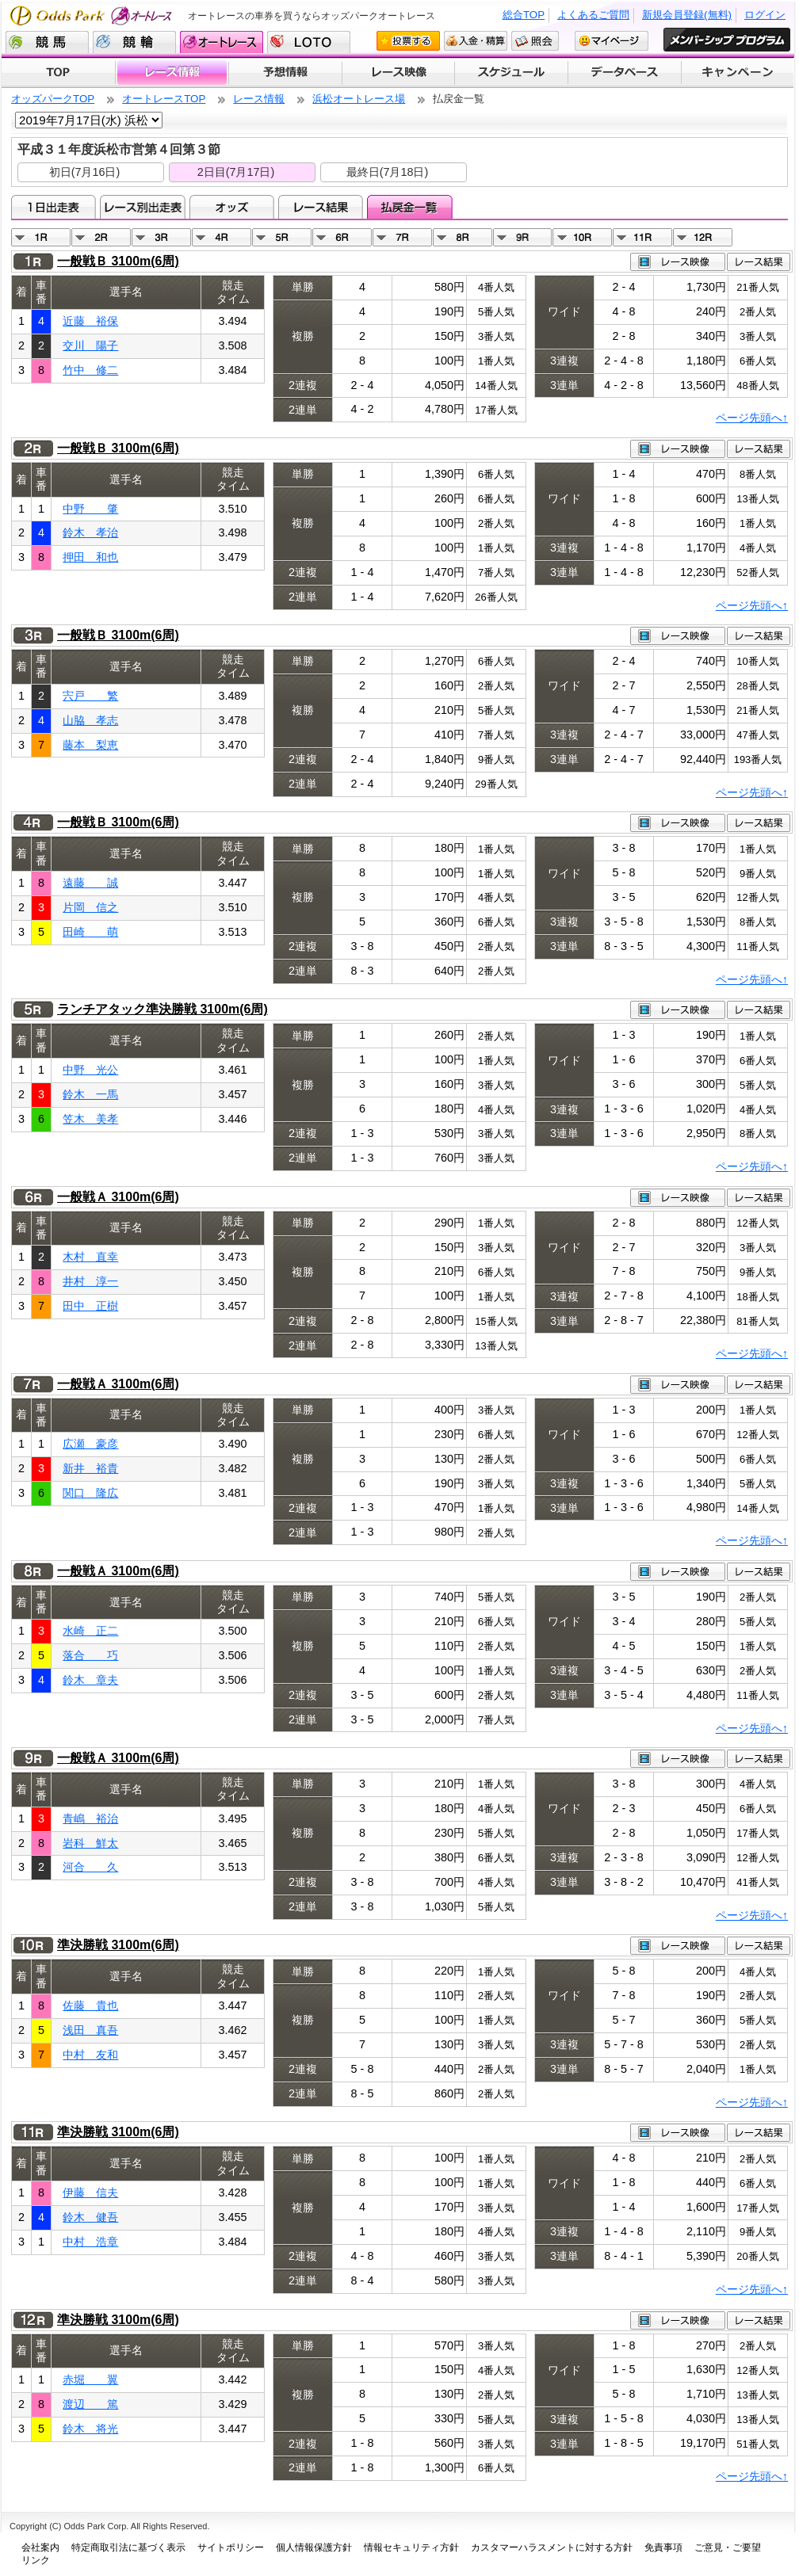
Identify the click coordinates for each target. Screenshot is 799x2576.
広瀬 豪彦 (90, 1443)
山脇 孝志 (90, 720)
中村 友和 (90, 2054)
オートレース (221, 42)
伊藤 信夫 (90, 2192)
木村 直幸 (90, 1256)
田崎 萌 (90, 931)
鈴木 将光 (90, 2428)
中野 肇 (90, 508)
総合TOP (524, 15)
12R (702, 237)
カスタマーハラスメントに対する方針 (552, 2547)
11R (642, 237)
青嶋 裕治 (90, 1818)
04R (221, 237)
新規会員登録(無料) (687, 15)
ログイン (765, 15)
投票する (408, 41)
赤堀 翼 (90, 2379)
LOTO (308, 42)
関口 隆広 (90, 1492)
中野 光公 (90, 1069)
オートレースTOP (163, 99)
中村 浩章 (90, 2241)
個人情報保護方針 (314, 2547)
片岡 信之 (90, 907)
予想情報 (285, 73)
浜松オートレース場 (358, 99)
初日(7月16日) (84, 172)
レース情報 (171, 73)
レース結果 (320, 207)
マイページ (611, 41)
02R (101, 237)
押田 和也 (90, 557)
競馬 (47, 42)
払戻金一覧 (409, 207)
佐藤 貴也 (90, 2005)
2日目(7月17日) (236, 172)
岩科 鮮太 (90, 1843)
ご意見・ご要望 (727, 2547)
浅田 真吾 (90, 2030)
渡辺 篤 (90, 2404)
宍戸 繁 (90, 695)
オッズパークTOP (52, 99)
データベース (625, 73)
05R (282, 237)
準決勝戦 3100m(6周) (118, 1945)
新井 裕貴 (90, 1468)
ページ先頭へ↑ (752, 417)
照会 (535, 41)
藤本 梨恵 (90, 744)
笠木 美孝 (90, 1118)
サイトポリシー (230, 2547)
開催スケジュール (511, 73)
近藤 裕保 (90, 321)
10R (582, 237)
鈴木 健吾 (90, 2217)
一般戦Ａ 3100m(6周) (118, 1197)
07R (402, 237)
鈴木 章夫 (90, 1679)
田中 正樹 (90, 1305)
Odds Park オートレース (93, 15)
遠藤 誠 (90, 882)
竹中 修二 (90, 370)
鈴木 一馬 (90, 1094)
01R (41, 237)
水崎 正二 (90, 1630)
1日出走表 (53, 207)
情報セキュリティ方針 (411, 2547)
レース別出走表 (142, 207)
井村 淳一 (90, 1281)
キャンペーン (738, 73)
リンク (35, 2560)
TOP (58, 73)
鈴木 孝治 (90, 532)
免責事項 (663, 2547)
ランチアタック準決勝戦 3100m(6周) (162, 1009)
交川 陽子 (90, 345)
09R (522, 237)
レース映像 (398, 73)
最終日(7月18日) (387, 172)
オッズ (231, 207)
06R (342, 237)
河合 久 (90, 1866)
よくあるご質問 (593, 15)
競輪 (134, 42)
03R (161, 237)
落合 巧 (90, 1655)
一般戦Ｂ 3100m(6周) (118, 261)
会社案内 (40, 2547)
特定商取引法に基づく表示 (128, 2547)
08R (462, 237)
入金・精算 (475, 41)
